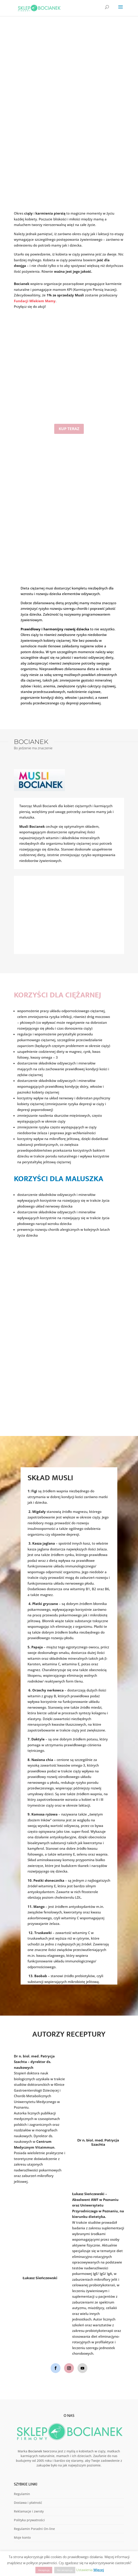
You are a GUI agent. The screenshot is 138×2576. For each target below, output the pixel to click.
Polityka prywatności (29, 2520)
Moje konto (22, 2537)
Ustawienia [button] (84, 2570)
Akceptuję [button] (44, 2570)
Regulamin (22, 2494)
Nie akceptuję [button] (65, 2570)
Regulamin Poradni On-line (34, 2529)
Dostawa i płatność (28, 2502)
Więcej (98, 2570)
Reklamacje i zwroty (29, 2511)
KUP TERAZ (69, 428)
